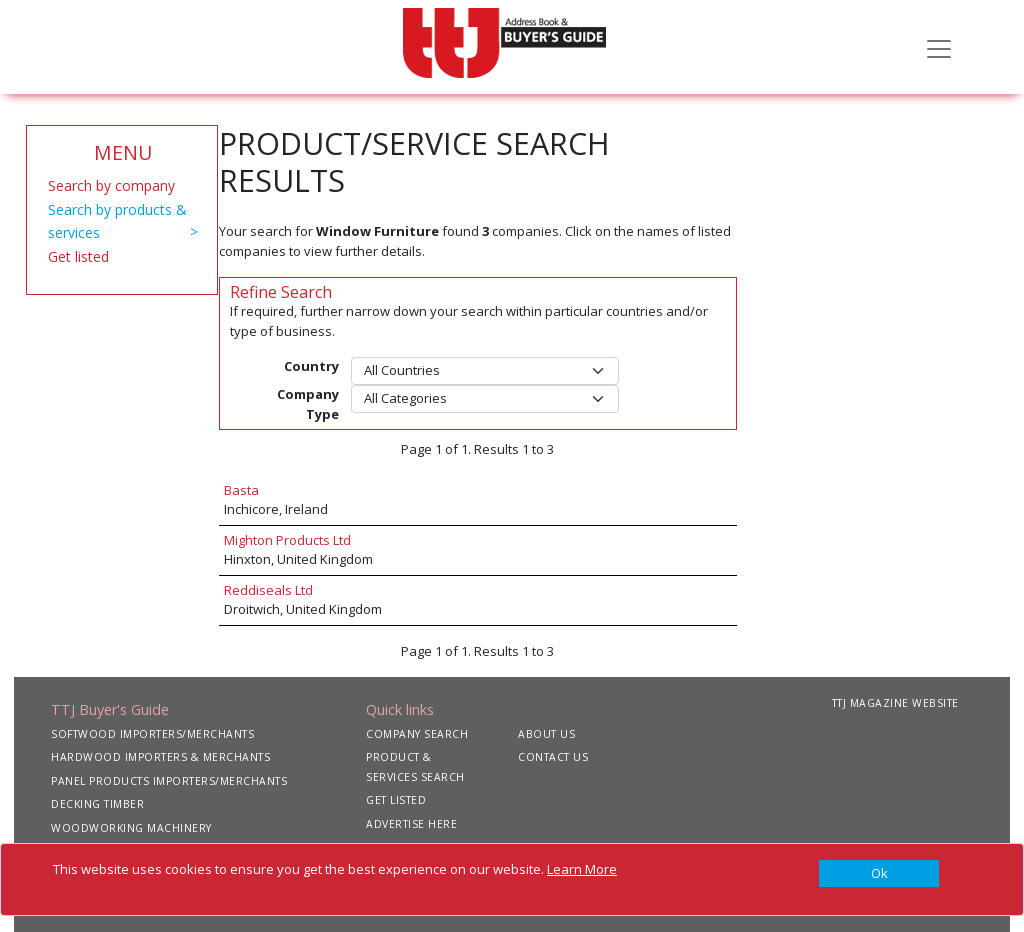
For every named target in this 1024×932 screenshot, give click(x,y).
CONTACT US (553, 757)
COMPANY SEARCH (417, 734)
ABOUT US (546, 734)
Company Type (308, 404)
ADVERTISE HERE (411, 824)
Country (311, 366)
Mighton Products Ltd (287, 540)
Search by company (111, 185)
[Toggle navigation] (939, 47)
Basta (241, 490)
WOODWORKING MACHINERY (131, 828)
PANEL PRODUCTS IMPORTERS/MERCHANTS (169, 781)
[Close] (879, 874)
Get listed (78, 256)
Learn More (582, 869)
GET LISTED (396, 800)
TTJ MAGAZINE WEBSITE (895, 703)
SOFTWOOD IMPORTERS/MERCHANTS (152, 734)
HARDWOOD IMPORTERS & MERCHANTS (160, 757)
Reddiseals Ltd (268, 590)
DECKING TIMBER (97, 804)
